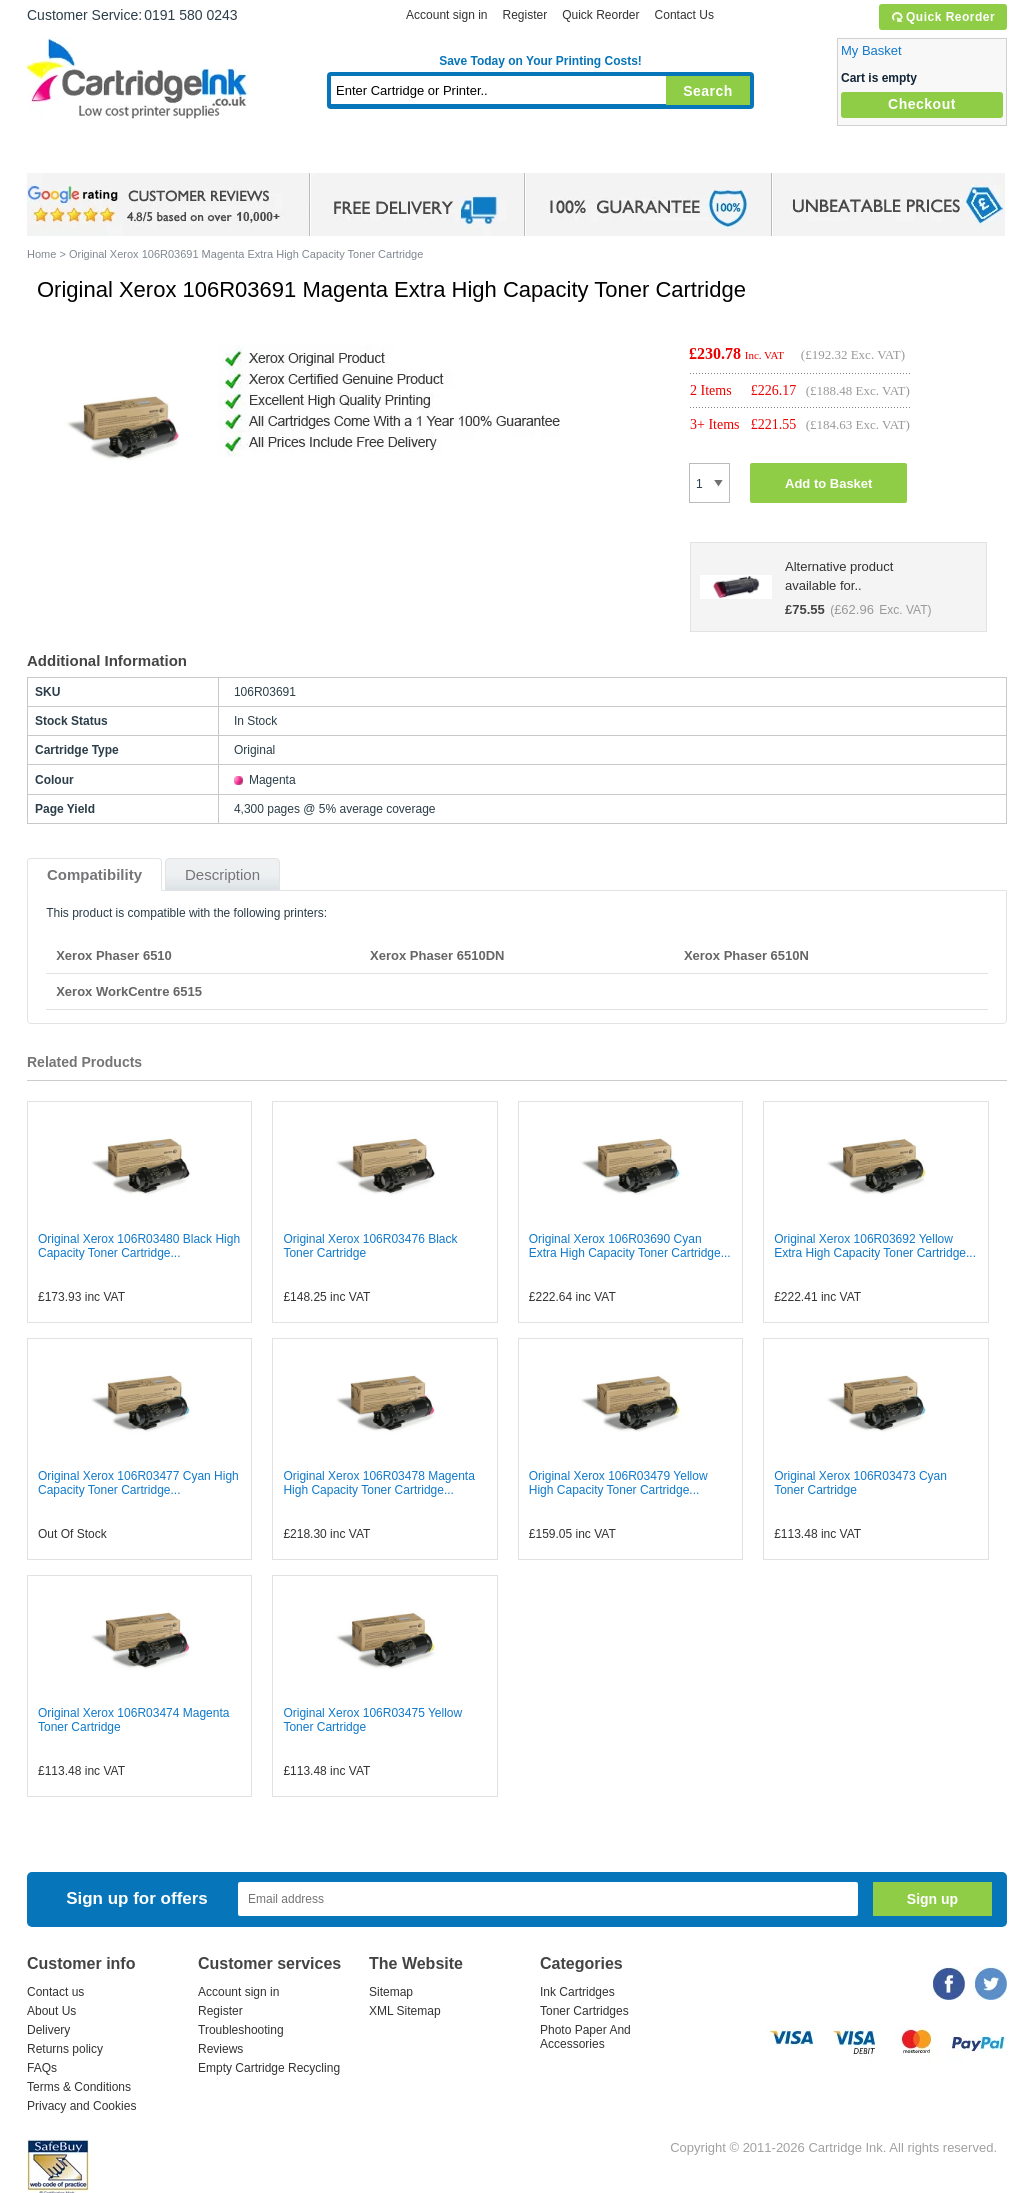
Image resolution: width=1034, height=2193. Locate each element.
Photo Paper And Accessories (585, 2037)
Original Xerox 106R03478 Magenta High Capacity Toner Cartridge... (378, 1483)
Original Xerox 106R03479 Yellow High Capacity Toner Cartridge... (618, 1483)
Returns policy (65, 2049)
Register (524, 15)
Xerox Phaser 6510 (114, 955)
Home (67, 154)
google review (157, 205)
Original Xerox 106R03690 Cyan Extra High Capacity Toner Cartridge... (630, 1246)
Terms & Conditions (79, 2087)
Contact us (55, 1992)
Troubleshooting (241, 2030)
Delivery (48, 2030)
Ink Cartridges (179, 154)
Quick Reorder (942, 17)
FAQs (42, 2068)
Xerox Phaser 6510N (746, 955)
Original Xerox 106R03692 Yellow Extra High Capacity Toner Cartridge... (875, 1246)
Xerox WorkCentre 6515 (129, 991)
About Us (51, 2011)
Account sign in (446, 15)
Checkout (922, 104)
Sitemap (391, 1992)
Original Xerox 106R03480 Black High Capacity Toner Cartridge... (139, 1246)
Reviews (220, 2049)
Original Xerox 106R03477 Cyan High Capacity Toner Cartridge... (138, 1483)
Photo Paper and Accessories (545, 154)
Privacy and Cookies (81, 2106)
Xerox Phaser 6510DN (437, 955)
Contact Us (684, 15)
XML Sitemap (405, 2011)
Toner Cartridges (333, 154)
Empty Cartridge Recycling (269, 2068)
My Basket (871, 50)
